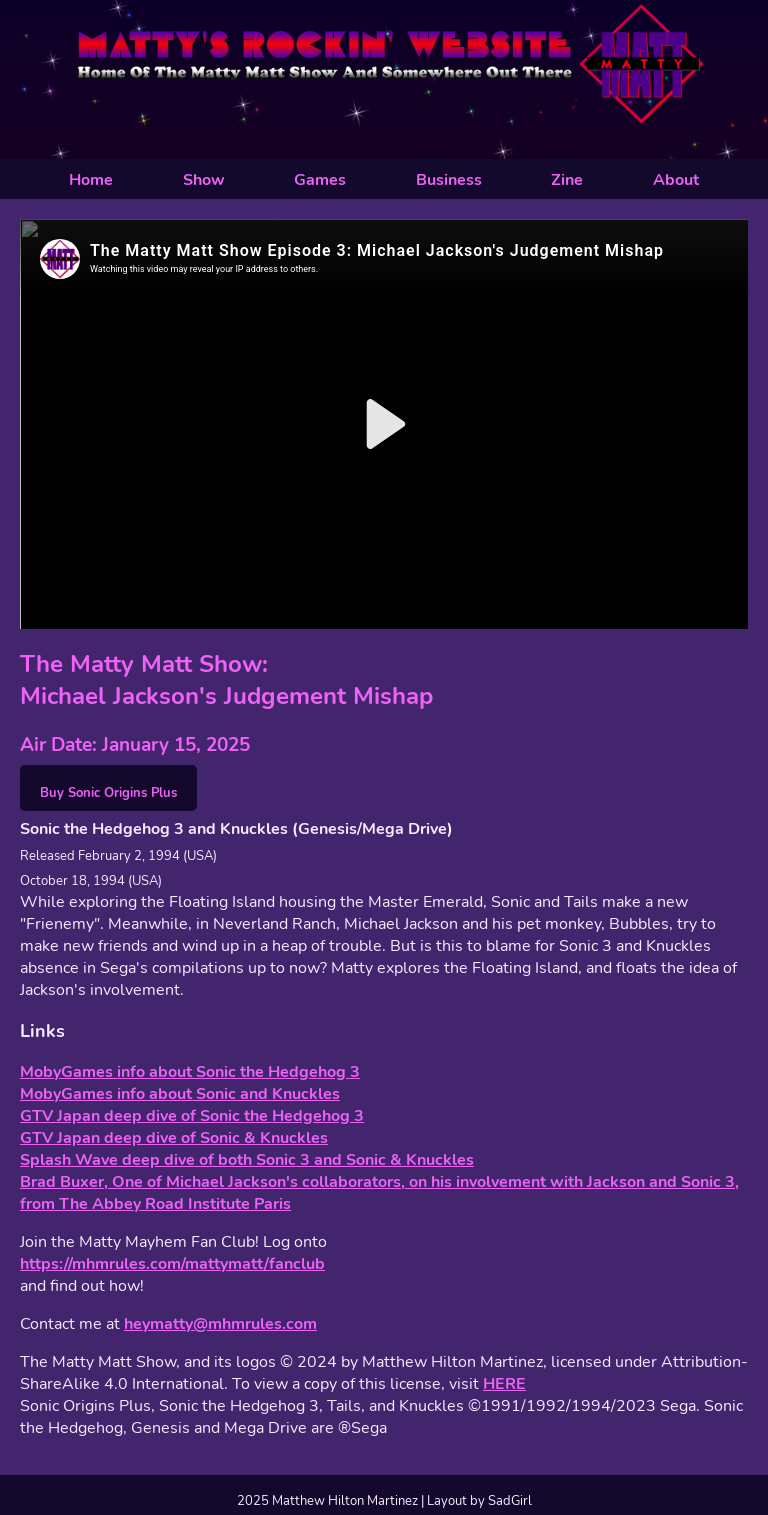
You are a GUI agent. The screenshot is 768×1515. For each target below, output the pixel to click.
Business (449, 180)
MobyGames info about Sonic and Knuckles (180, 1094)
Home (91, 180)
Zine (567, 180)
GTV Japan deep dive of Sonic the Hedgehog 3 (192, 1116)
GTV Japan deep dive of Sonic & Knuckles (174, 1138)
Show (204, 180)
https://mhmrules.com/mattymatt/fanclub (172, 1264)
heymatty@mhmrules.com (220, 1324)
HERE (504, 1384)
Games (320, 180)
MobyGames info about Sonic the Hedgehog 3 (190, 1072)
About (676, 180)
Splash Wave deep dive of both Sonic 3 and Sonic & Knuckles (247, 1160)
